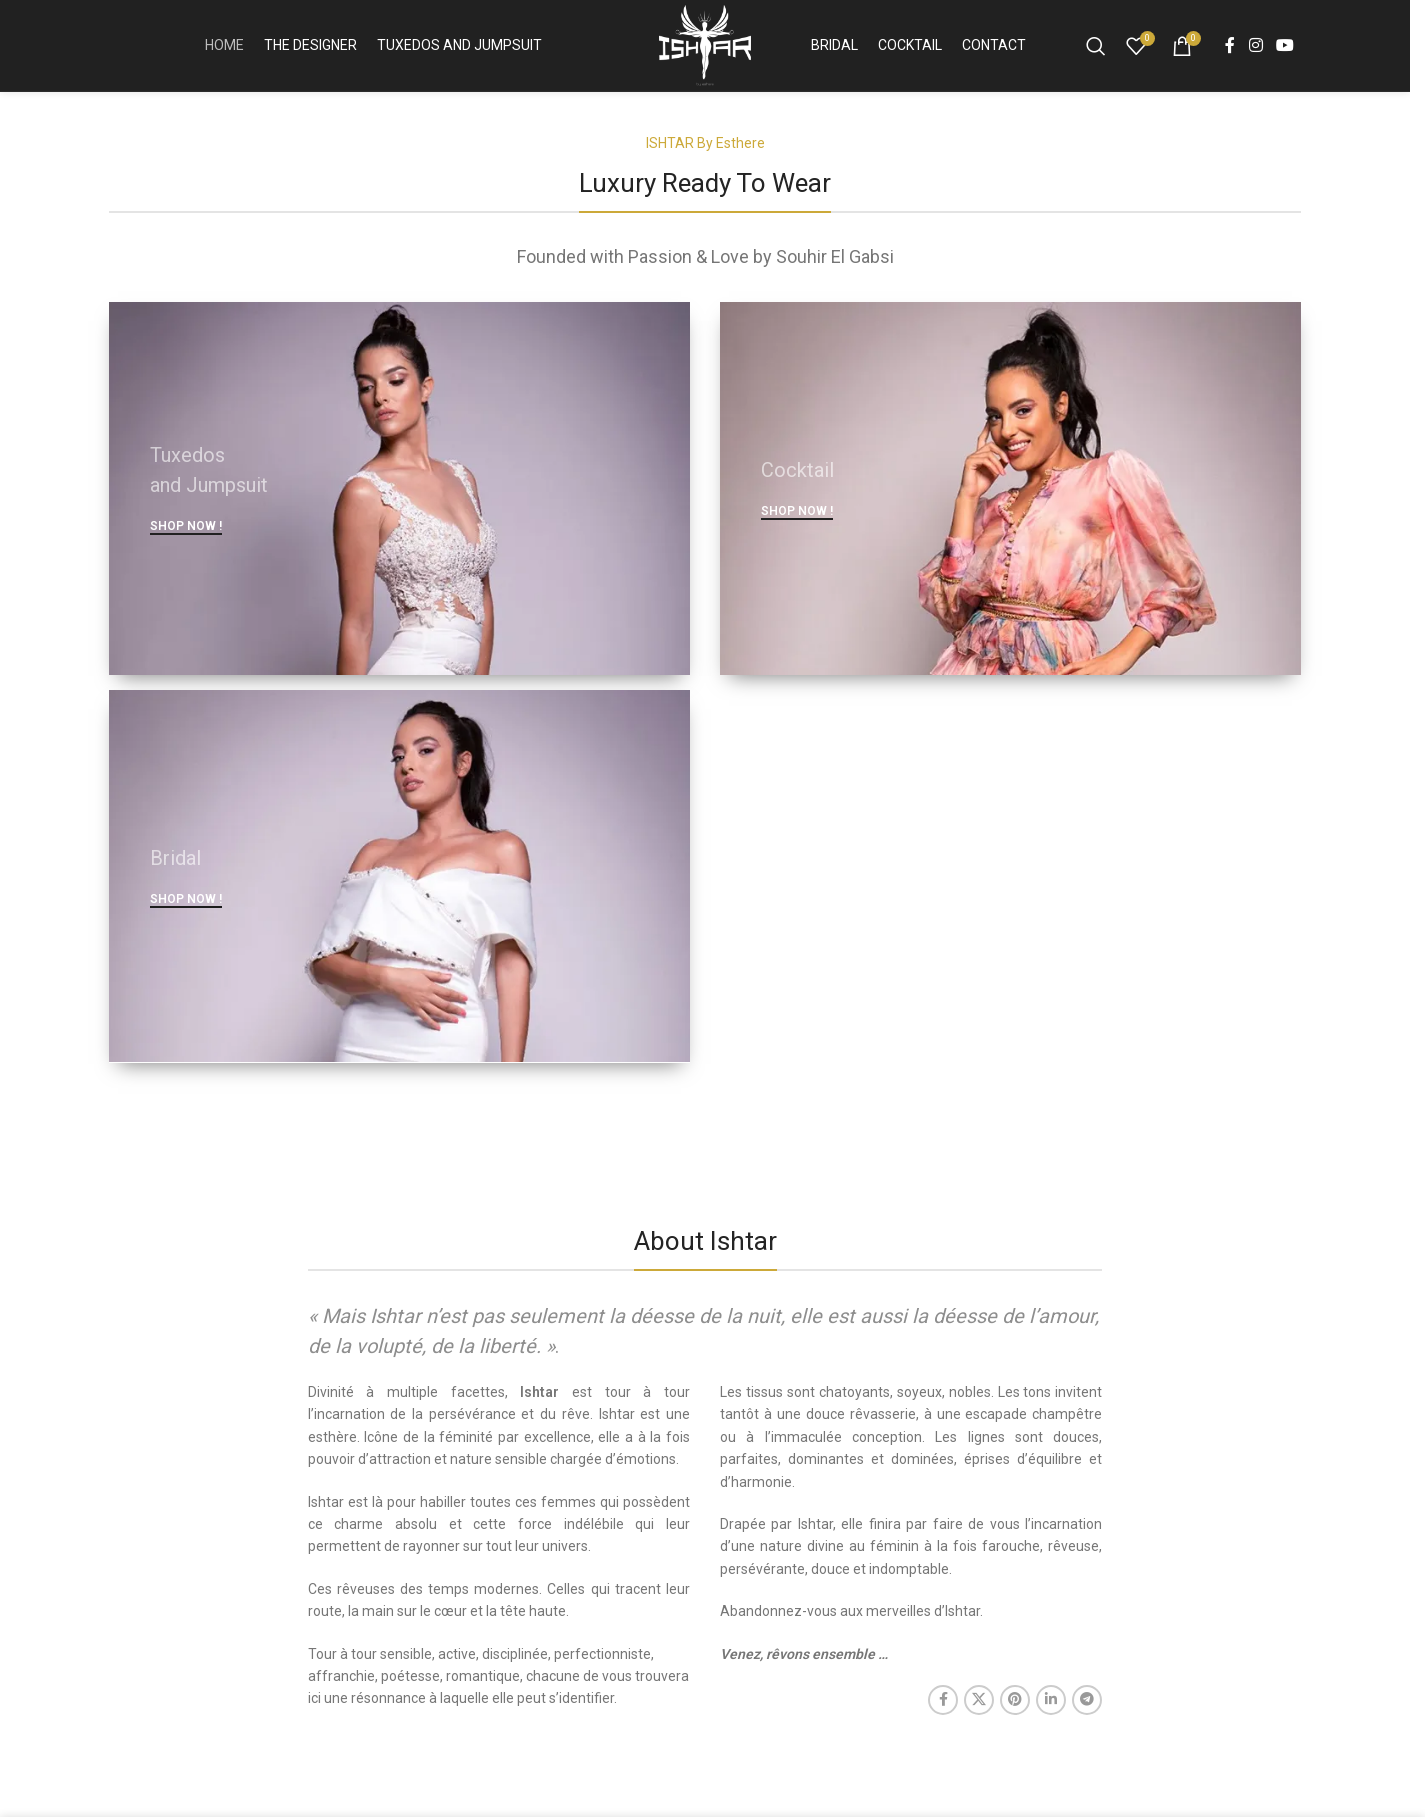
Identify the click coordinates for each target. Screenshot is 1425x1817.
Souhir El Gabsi (835, 270)
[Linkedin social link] (1051, 1714)
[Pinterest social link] (1015, 1714)
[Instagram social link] (1255, 52)
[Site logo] (705, 51)
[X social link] (979, 1714)
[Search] (1096, 53)
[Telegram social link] (1087, 1714)
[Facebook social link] (1230, 52)
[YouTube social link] (1285, 52)
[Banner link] (399, 502)
